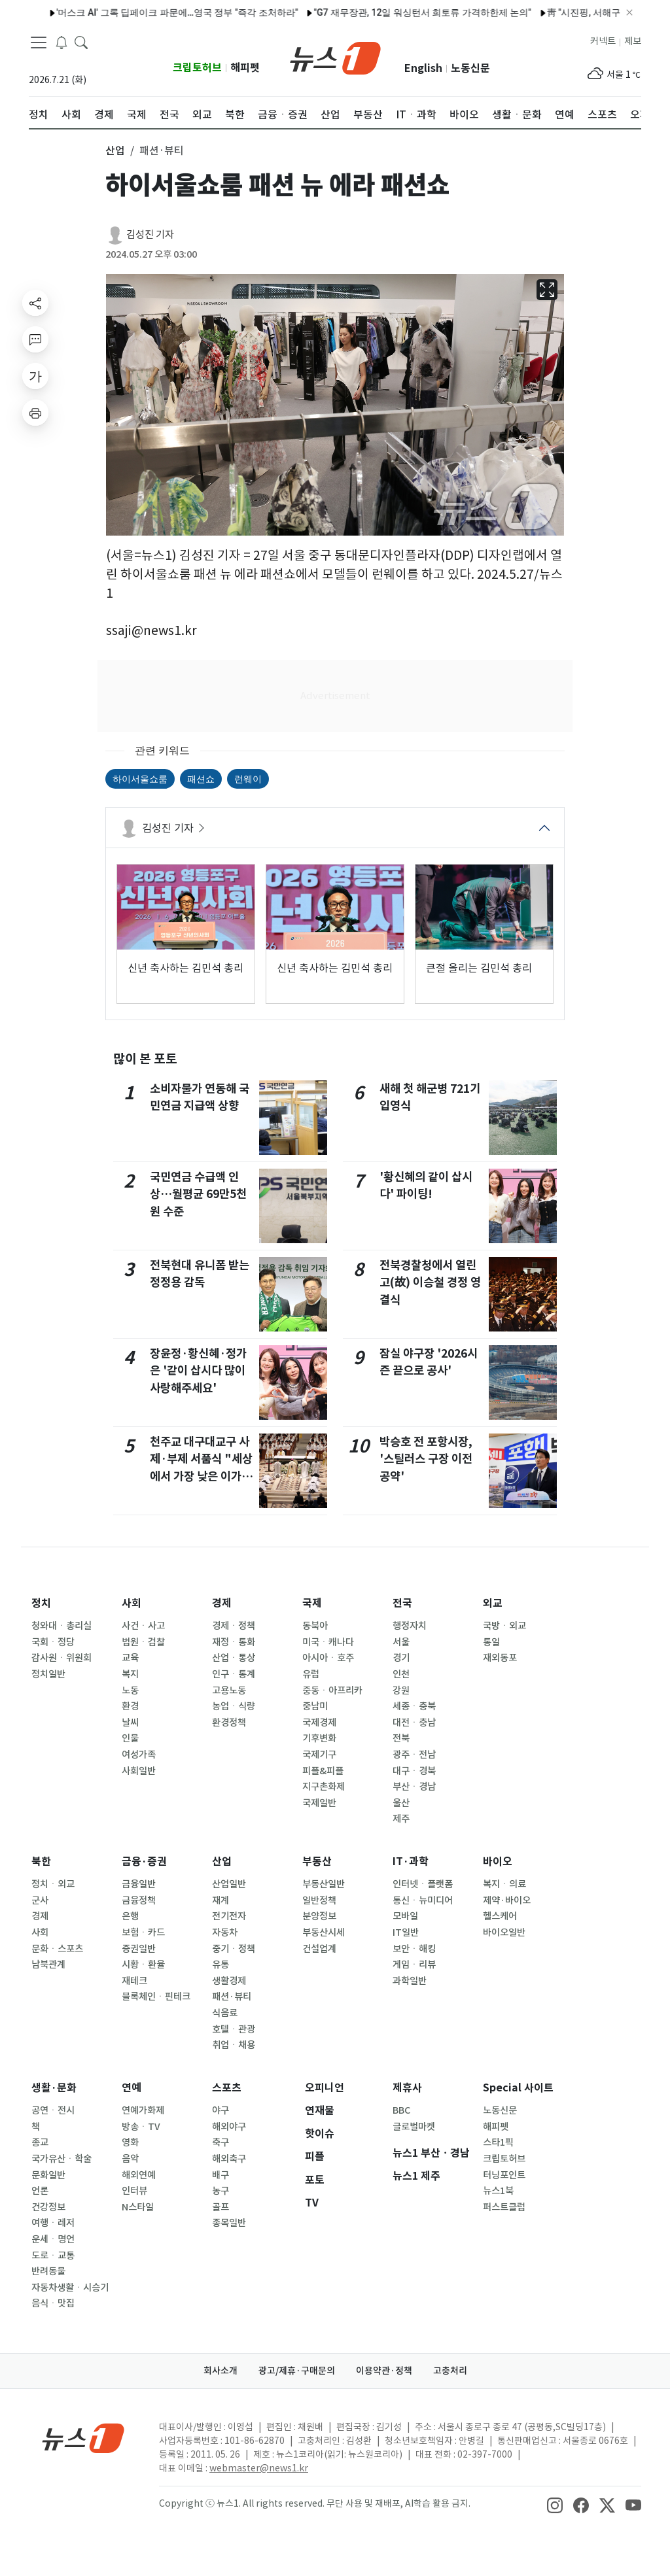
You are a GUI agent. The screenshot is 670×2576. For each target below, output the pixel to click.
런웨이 (248, 779)
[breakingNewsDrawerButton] (61, 42)
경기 (401, 1658)
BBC (401, 2110)
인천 (401, 1674)
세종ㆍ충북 (414, 1706)
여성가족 (139, 1754)
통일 (491, 1642)
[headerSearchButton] (81, 42)
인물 (130, 1738)
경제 (222, 1603)
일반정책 (319, 1900)
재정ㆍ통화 (233, 1642)
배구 (220, 2175)
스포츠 (226, 2088)
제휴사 (407, 2088)
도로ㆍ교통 (53, 2255)
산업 (222, 1861)
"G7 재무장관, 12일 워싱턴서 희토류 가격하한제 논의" (394, 12)
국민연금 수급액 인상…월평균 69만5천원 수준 (198, 1194)
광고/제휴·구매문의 (296, 2371)
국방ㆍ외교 (504, 1626)
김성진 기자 (150, 234)
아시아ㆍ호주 (328, 1658)
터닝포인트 (504, 2175)
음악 (130, 2159)
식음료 (225, 2013)
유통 (220, 1964)
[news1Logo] (83, 2437)
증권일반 (139, 1949)
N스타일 (138, 2207)
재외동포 (500, 1658)
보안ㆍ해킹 (414, 1949)
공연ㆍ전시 (53, 2110)
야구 (220, 2110)
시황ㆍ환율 (143, 1964)
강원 (401, 1690)
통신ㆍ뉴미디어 (423, 1900)
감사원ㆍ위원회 (61, 1658)
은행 (130, 1916)
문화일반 (48, 2175)
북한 (41, 1861)
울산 (401, 1803)
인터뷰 (134, 2191)
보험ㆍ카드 (143, 1932)
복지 (130, 1674)
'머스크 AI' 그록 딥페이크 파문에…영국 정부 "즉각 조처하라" (149, 12)
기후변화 (319, 1738)
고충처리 (450, 2371)
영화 (130, 2142)
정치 (41, 1603)
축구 (220, 2142)
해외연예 (139, 2175)
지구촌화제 (323, 1787)
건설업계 (319, 1949)
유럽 (310, 1674)
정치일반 (48, 1674)
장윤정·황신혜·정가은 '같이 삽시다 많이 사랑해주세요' (198, 1371)
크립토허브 (197, 68)
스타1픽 (498, 2142)
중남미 (315, 1706)
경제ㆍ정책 (233, 1626)
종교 (39, 2142)
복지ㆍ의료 (504, 1884)
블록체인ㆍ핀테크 (156, 1996)
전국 (402, 1603)
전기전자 (229, 1916)
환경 (130, 1706)
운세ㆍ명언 (53, 2239)
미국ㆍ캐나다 (328, 1642)
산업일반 (229, 1884)
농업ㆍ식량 (233, 1706)
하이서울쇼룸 (140, 779)
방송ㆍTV (141, 2127)
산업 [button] (115, 150)
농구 (220, 2191)
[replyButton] (35, 339)
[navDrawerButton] (38, 42)
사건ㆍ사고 (143, 1626)
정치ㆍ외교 (53, 1884)
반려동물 (48, 2271)
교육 (130, 1658)
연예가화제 (143, 2110)
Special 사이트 (518, 2088)
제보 (632, 41)
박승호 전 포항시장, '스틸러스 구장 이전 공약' (425, 1459)
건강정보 (48, 2207)
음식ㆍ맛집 (53, 2303)
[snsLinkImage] (555, 2504)
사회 (131, 1603)
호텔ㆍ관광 (233, 2029)
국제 (312, 1603)
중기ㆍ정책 (233, 1949)
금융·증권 (144, 1861)
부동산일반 (323, 1884)
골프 (220, 2207)
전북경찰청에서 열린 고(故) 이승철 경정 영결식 (430, 1282)
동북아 (315, 1626)
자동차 (225, 1932)
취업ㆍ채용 (233, 2045)
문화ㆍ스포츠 (57, 1949)
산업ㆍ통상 (233, 1658)
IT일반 (406, 1932)
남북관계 (48, 1964)
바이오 (497, 1861)
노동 (130, 1690)
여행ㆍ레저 (53, 2223)
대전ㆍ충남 (414, 1722)
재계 (220, 1900)
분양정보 (319, 1916)
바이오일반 (504, 1932)
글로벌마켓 (414, 2127)
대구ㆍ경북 (414, 1771)
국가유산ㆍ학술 (61, 2159)
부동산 (317, 1861)
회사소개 (220, 2371)
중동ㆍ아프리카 (332, 1690)
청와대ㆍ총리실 (61, 1626)
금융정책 (139, 1900)
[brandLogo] (335, 57)
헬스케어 (500, 1916)
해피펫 (245, 68)
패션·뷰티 (231, 1996)
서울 (401, 1642)
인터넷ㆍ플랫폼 (423, 1884)
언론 (39, 2191)
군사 (39, 1900)
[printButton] (35, 413)
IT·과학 (411, 1861)
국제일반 (319, 1803)
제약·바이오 (507, 1900)
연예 (131, 2088)
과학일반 (410, 1981)
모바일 (405, 1916)
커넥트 (603, 41)
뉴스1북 (498, 2191)
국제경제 (319, 1722)
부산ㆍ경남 (414, 1787)
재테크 (134, 1981)
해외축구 (229, 2159)
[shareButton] (35, 303)
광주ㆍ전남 (414, 1754)
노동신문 (470, 68)
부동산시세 (323, 1932)
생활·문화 (54, 2088)
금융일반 (139, 1884)
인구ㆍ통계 (233, 1674)
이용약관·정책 (384, 2371)
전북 (401, 1738)
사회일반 (139, 1771)
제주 (401, 1819)
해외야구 (229, 2127)
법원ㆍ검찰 (143, 1642)
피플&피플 (323, 1771)
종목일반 (229, 2223)
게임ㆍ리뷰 (414, 1964)
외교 (492, 1603)
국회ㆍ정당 (53, 1642)
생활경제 (229, 1981)
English (423, 68)
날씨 (130, 1722)
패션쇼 (201, 779)
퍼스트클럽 (504, 2207)
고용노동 (229, 1690)
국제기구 (319, 1754)
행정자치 (410, 1626)
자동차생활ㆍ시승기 (70, 2287)
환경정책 (229, 1722)
